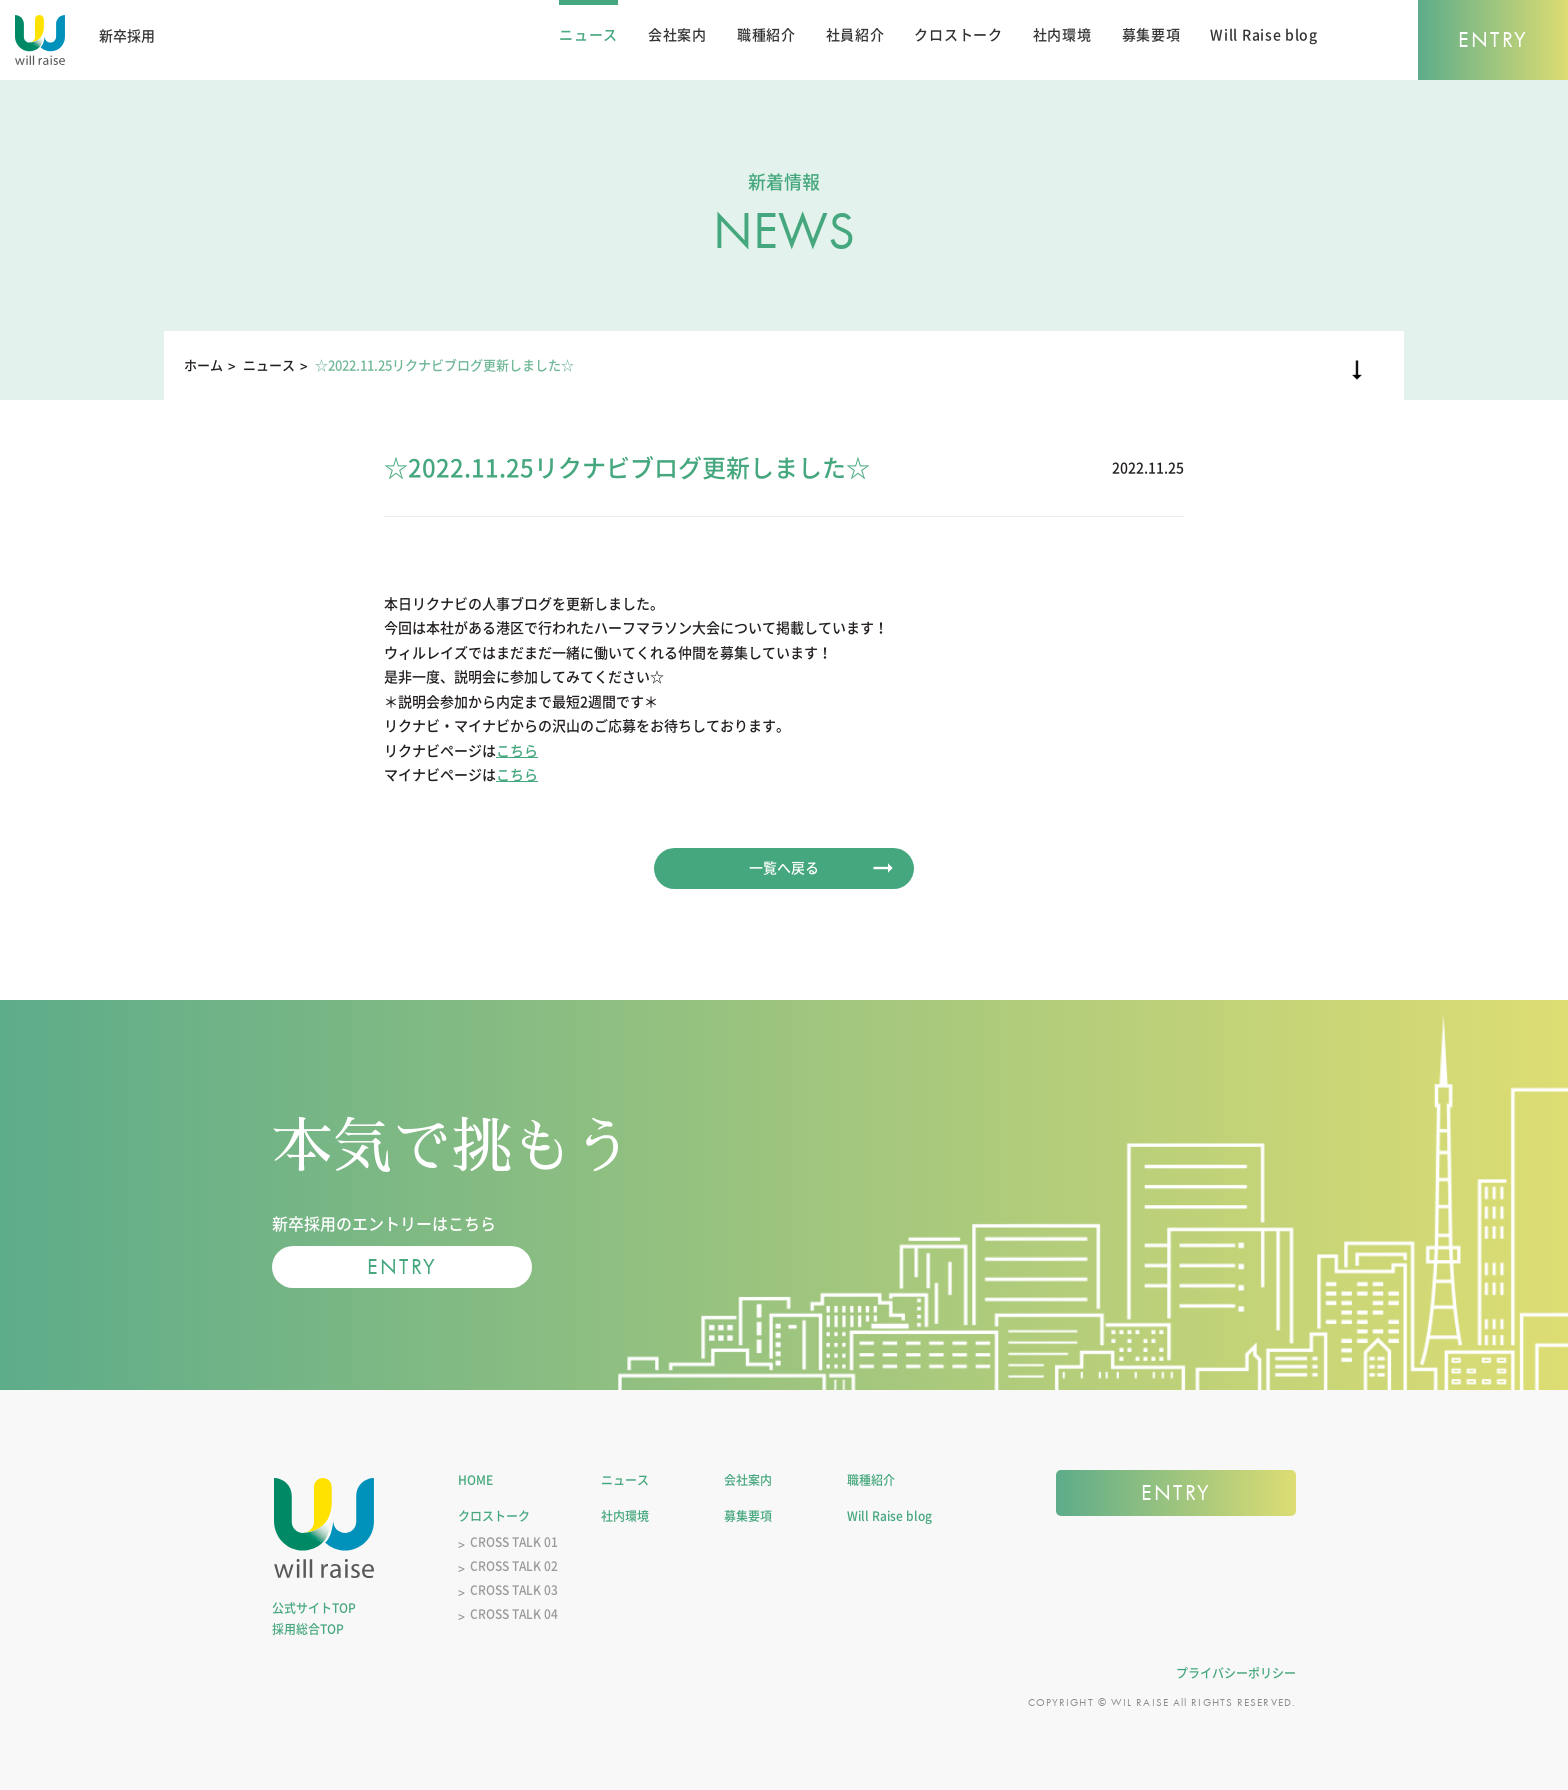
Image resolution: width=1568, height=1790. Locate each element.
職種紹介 (766, 35)
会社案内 (677, 35)
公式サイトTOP (314, 1608)
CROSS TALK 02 (514, 1566)
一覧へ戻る (784, 868)
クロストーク (958, 35)
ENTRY (1493, 39)
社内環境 (1062, 35)
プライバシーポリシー (1236, 1673)
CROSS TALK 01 (514, 1542)
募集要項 (1151, 35)
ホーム (203, 365)
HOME (475, 1480)
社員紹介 (855, 35)
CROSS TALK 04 (514, 1614)
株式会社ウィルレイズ (324, 1528)
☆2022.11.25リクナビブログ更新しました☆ (444, 365)
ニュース (588, 35)
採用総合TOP (308, 1629)
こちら (517, 751)
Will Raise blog (1264, 35)
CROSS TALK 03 (514, 1590)
